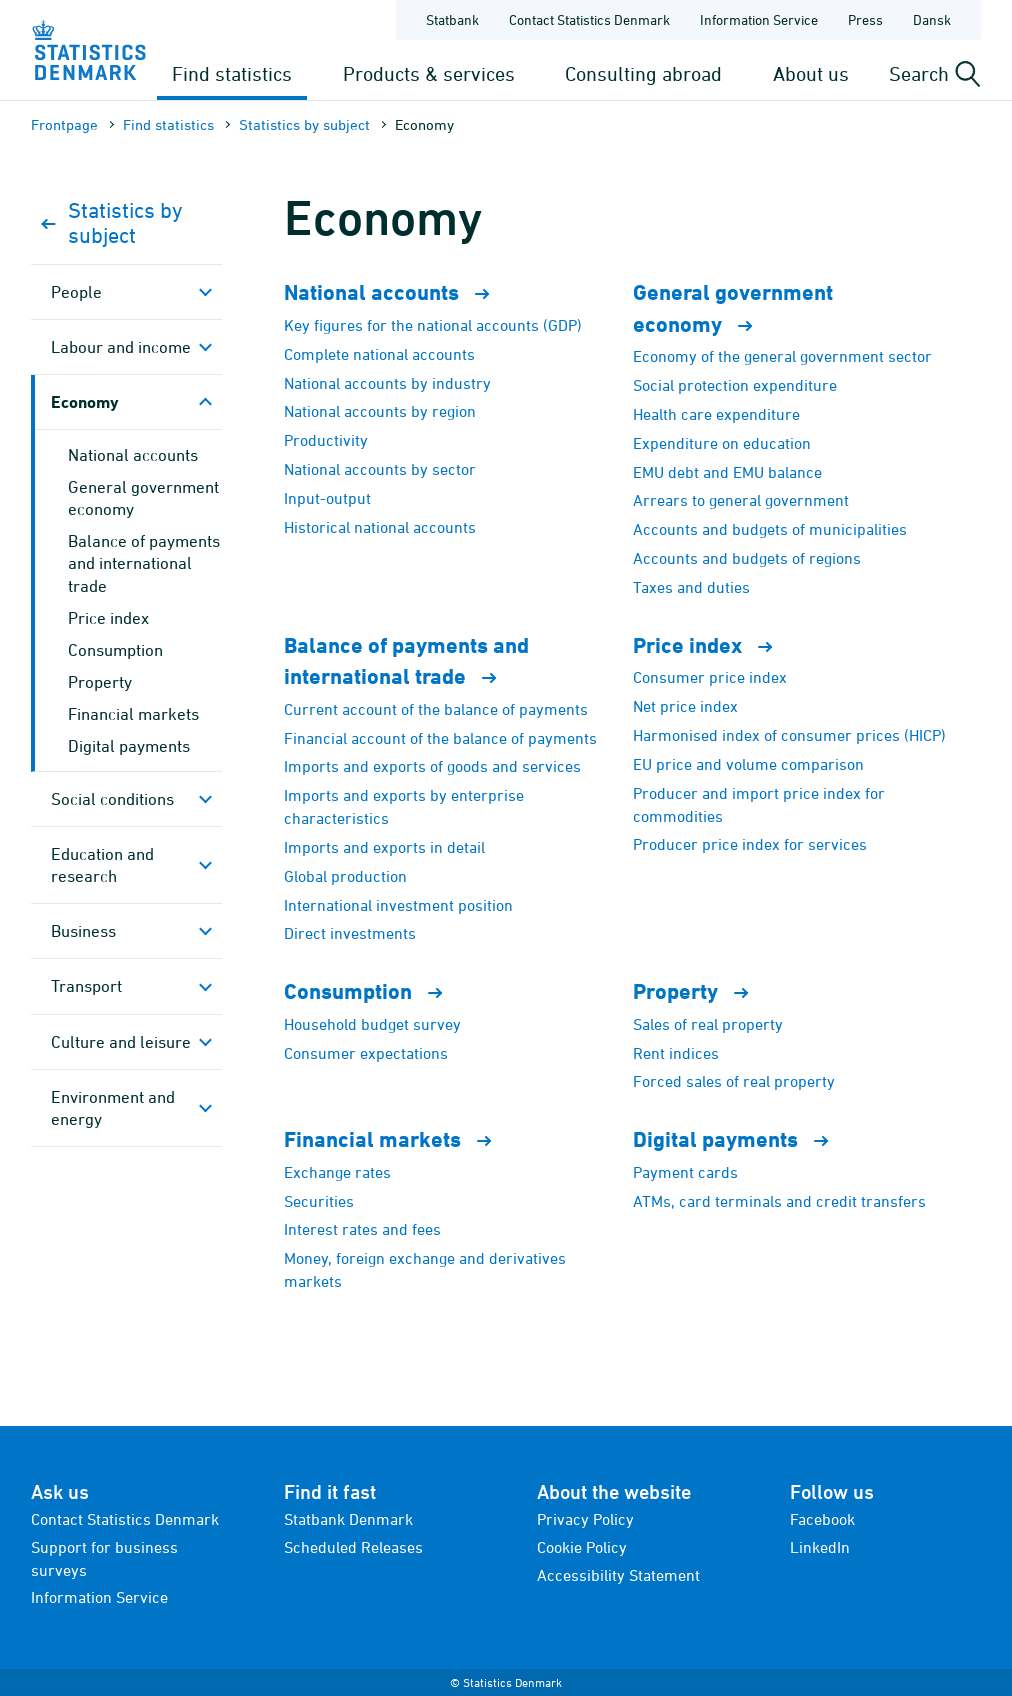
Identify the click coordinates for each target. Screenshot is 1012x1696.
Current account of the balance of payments (436, 709)
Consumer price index (710, 677)
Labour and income (121, 347)
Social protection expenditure (735, 385)
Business (83, 931)
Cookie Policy (582, 1547)
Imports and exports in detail (384, 847)
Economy (85, 401)
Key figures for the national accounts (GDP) (433, 325)
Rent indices (676, 1053)
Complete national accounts (379, 354)
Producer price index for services (750, 844)
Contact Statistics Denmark (125, 1519)
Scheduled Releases (353, 1547)
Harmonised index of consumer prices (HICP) (789, 735)
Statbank (452, 19)
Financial (396, 1139)
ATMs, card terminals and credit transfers (779, 1201)
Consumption (115, 650)
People (76, 292)
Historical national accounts (380, 527)
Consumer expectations (366, 1053)
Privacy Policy (585, 1519)
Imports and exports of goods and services (432, 766)
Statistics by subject (304, 124)
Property (100, 682)
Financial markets (133, 714)
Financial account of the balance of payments (440, 738)
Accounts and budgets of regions (747, 558)
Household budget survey (372, 1024)
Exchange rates (337, 1172)
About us (811, 73)
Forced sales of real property (734, 1081)
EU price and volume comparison (748, 764)
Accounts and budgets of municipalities (770, 529)
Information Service (99, 1597)
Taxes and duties (691, 587)
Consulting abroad (643, 73)
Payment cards (685, 1172)
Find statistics (232, 73)
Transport (86, 986)
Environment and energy (113, 1108)
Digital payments (129, 746)
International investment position (398, 905)
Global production (345, 876)
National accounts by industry (387, 383)
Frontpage (64, 124)
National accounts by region (380, 411)
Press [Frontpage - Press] (865, 19)
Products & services (429, 73)
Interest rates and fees (362, 1229)
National (395, 292)
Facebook (822, 1519)
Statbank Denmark (348, 1519)
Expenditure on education (722, 443)
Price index (108, 618)
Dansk (932, 19)
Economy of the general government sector (782, 356)
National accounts (133, 455)
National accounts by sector (380, 469)
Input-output (327, 498)
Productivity (326, 440)
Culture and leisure (121, 1042)
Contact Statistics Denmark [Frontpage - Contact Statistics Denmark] (589, 19)
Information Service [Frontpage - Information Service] (759, 19)
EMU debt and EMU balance (727, 472)
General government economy (143, 498)
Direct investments (350, 933)
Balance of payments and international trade (144, 563)
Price (711, 645)
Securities (319, 1201)
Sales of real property (708, 1024)
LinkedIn (820, 1547)
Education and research (102, 865)
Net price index (685, 706)
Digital (739, 1139)
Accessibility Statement (618, 1575)
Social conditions (112, 799)
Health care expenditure (716, 414)
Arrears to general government (741, 500)
